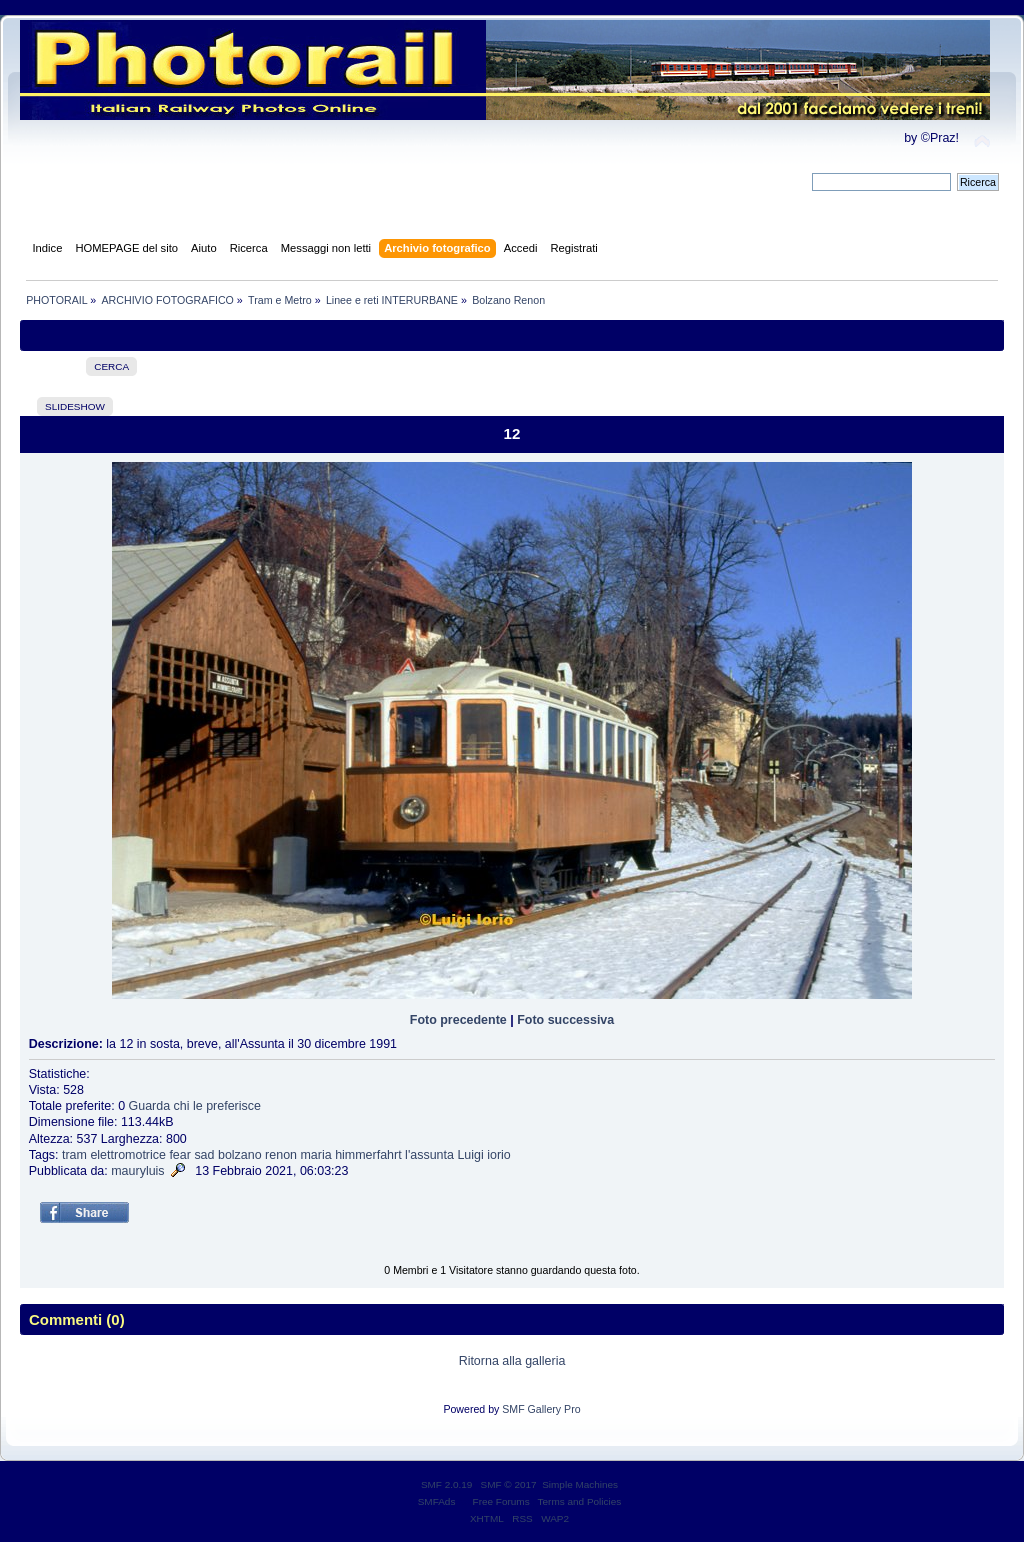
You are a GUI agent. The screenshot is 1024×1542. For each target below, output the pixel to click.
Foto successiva (565, 1020)
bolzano (240, 1155)
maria (315, 1155)
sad (204, 1155)
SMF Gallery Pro (541, 1409)
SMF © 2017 (509, 1484)
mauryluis (137, 1171)
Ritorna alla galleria (512, 1361)
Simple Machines (580, 1484)
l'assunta (429, 1155)
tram (74, 1155)
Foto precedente (458, 1020)
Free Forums (501, 1501)
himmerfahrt (368, 1155)
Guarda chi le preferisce (195, 1106)
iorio (499, 1155)
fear (180, 1155)
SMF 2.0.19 (447, 1484)
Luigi (470, 1155)
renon (281, 1155)
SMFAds (437, 1501)
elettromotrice (128, 1155)
